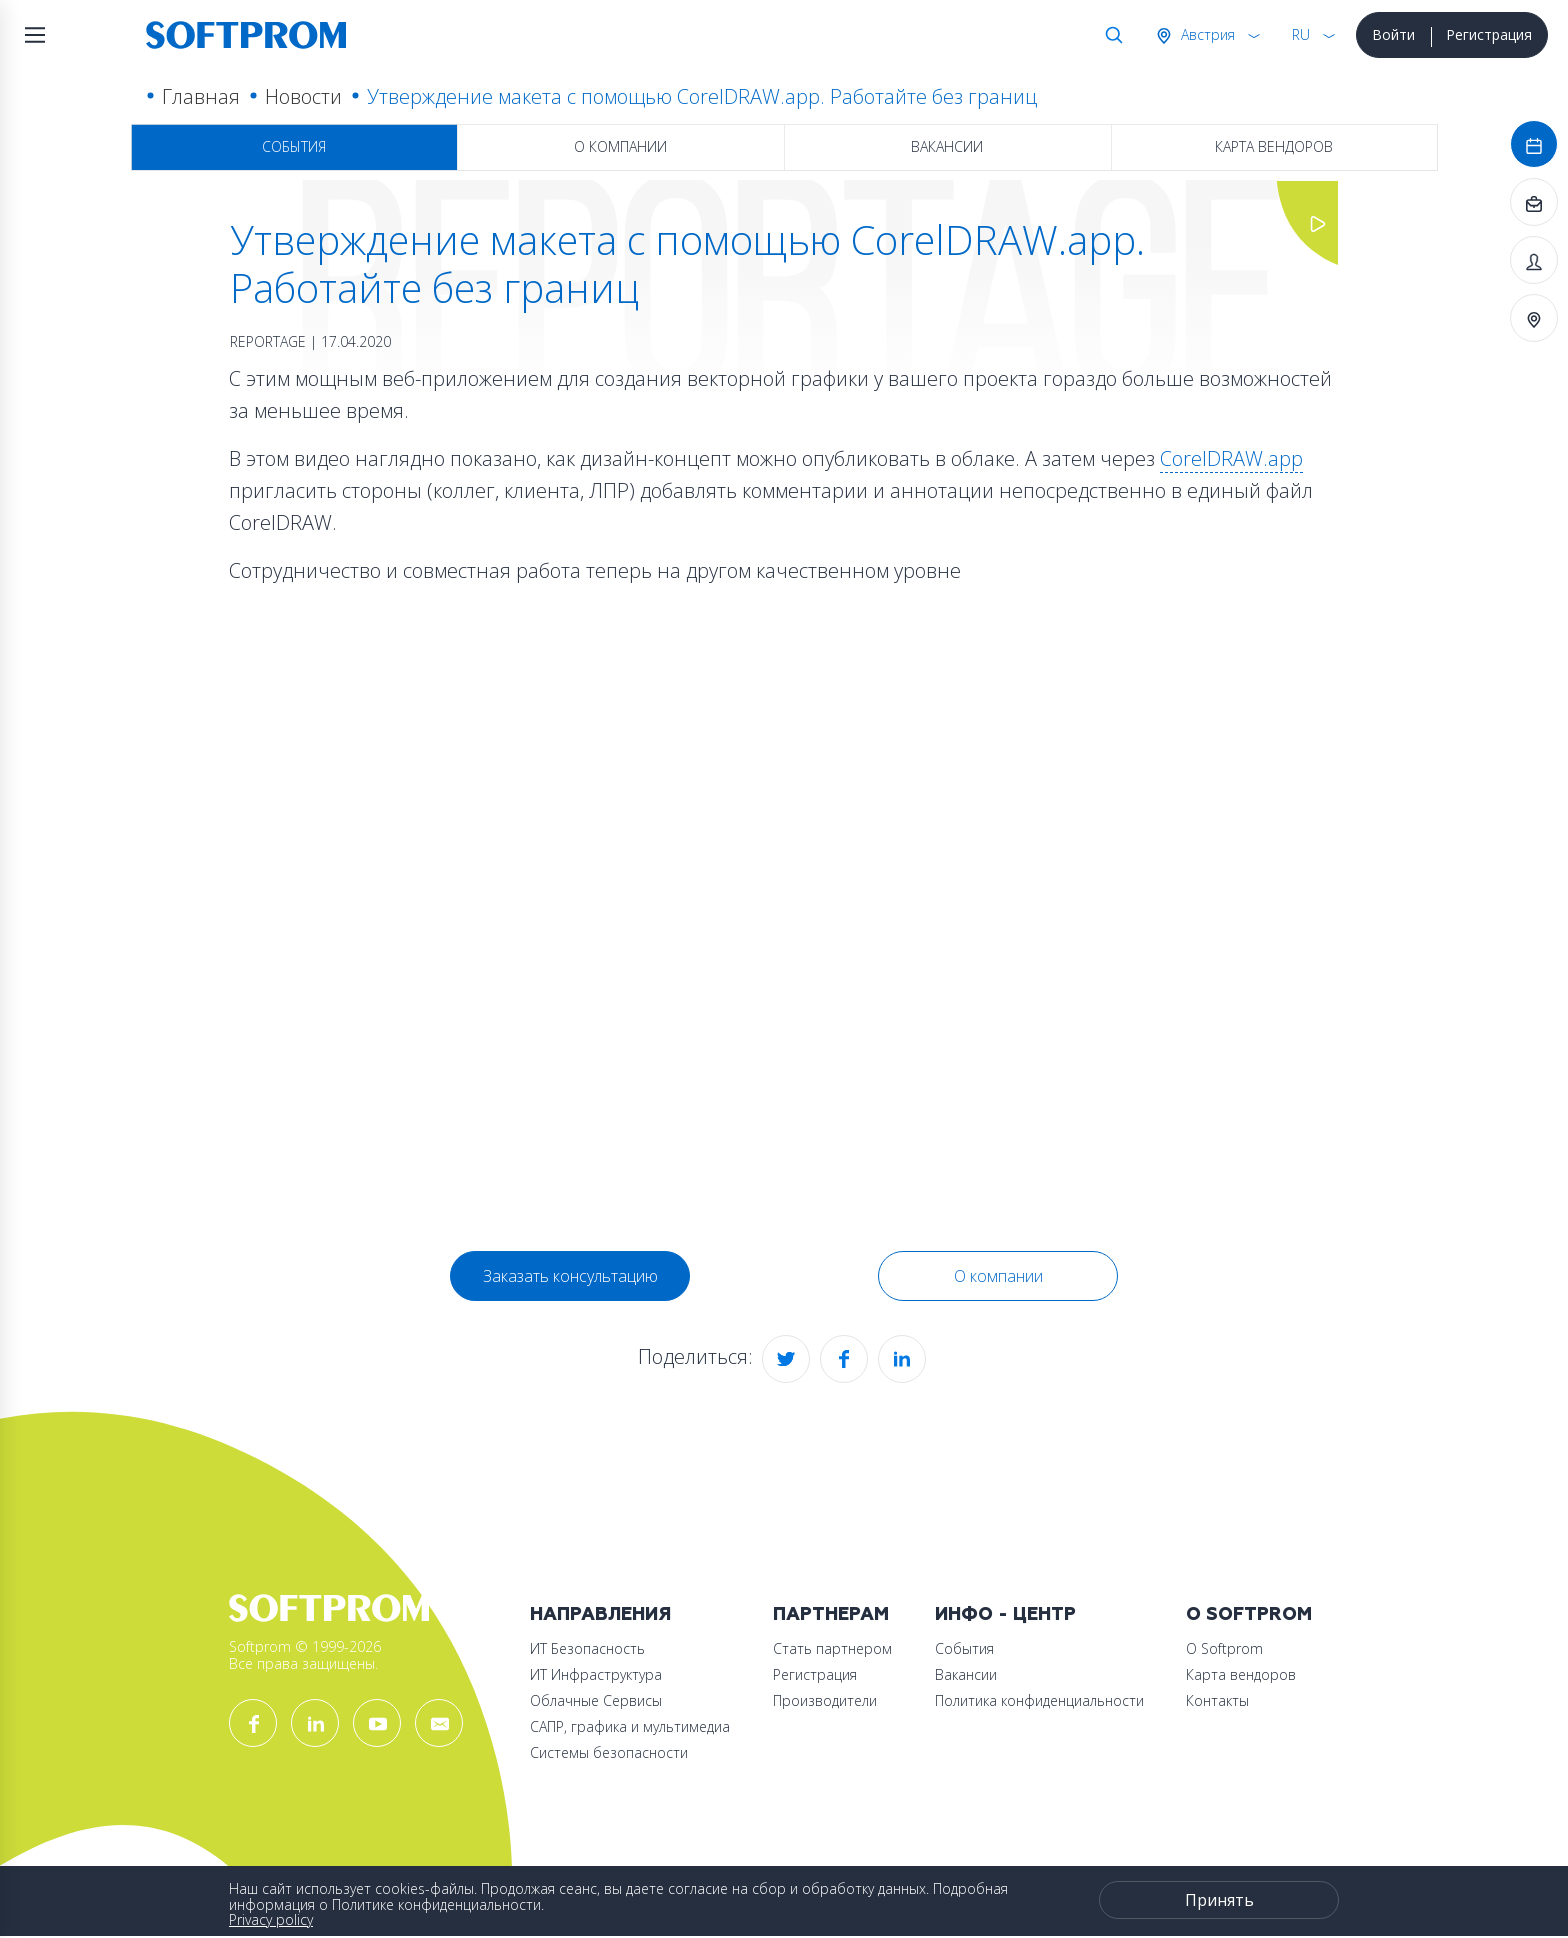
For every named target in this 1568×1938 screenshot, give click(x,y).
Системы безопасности (609, 1752)
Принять (1219, 1900)
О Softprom (1249, 1614)
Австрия (1206, 34)
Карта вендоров (1274, 146)
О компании (620, 146)
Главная (201, 96)
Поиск (1110, 35)
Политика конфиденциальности (1039, 1700)
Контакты (1217, 1700)
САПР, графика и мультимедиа (630, 1726)
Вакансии (947, 146)
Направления (600, 1614)
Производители (825, 1700)
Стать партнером (832, 1648)
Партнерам (831, 1614)
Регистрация (1489, 34)
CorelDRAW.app (1231, 458)
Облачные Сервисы (596, 1700)
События (294, 146)
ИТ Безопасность (587, 1648)
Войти (1393, 34)
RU (1301, 34)
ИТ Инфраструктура (596, 1674)
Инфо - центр (1005, 1614)
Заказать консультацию (570, 1276)
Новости (303, 96)
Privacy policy (271, 1919)
